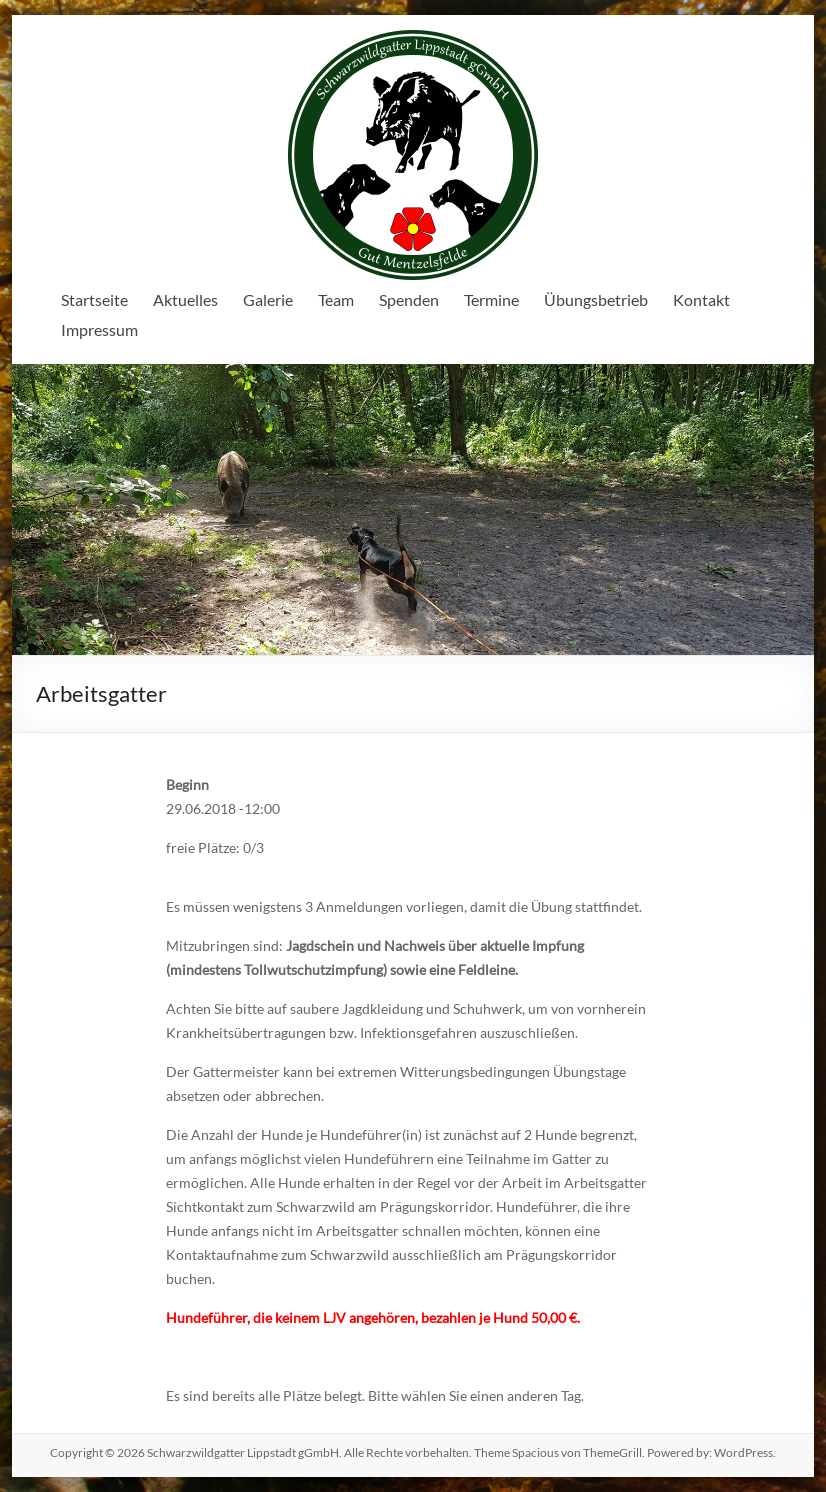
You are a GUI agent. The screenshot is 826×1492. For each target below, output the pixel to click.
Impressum (99, 329)
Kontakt (701, 299)
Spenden (409, 299)
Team (336, 299)
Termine (491, 299)
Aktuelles (185, 299)
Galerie (268, 299)
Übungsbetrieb (596, 299)
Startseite (94, 299)
